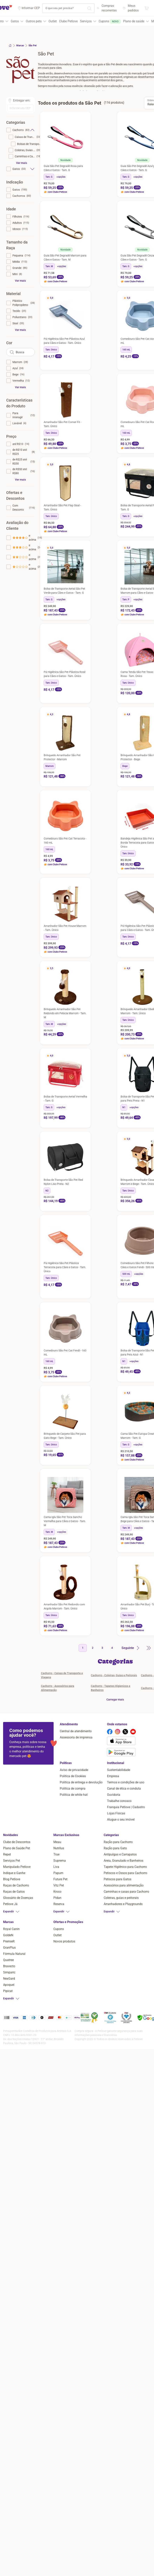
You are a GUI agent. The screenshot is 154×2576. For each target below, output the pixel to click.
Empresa (113, 1776)
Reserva (58, 1904)
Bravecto (9, 1966)
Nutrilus (58, 1848)
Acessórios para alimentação (124, 1885)
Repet (7, 1854)
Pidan (57, 1898)
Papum (58, 1873)
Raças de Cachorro (16, 1885)
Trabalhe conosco (119, 1801)
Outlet (57, 1935)
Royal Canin (11, 1929)
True (56, 1854)
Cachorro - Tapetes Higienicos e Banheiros (110, 1688)
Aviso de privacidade (74, 1770)
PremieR (9, 1941)
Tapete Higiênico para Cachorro (125, 1867)
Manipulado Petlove (16, 1867)
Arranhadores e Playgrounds (123, 1904)
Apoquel (8, 1985)
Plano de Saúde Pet (16, 1848)
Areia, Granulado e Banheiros (123, 1860)
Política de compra (72, 1788)
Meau (57, 1842)
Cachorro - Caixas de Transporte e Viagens (62, 1675)
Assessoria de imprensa (76, 1737)
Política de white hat (74, 1795)
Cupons (58, 1929)
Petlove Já (10, 1904)
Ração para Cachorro (118, 1842)
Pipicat (8, 1991)
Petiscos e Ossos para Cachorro (125, 1873)
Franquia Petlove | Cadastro (126, 1807)
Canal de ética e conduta (124, 1788)
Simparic (9, 1972)
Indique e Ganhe (14, 1873)
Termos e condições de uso (125, 1782)
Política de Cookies (73, 1776)
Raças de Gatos (14, 1891)
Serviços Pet (11, 1860)
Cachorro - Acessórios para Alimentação (57, 1688)
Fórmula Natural (14, 1954)
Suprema (59, 1860)
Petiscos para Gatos (117, 1879)
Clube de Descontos (16, 1842)
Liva (56, 1867)
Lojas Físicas (116, 1813)
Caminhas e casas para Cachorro (126, 1891)
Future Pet (60, 1879)
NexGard (9, 1978)
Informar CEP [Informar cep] (31, 8)
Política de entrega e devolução (81, 1782)
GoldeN (8, 1935)
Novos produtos (64, 1941)
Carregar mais (115, 1699)
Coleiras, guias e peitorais (121, 1898)
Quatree (8, 1960)
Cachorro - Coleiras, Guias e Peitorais (114, 1675)
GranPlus (9, 1947)
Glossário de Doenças (18, 1898)
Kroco (57, 1891)
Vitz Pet (58, 1885)
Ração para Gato (115, 1848)
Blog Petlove (11, 1879)
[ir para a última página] (149, 1648)
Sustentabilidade (118, 1770)
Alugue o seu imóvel (121, 1819)
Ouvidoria (113, 1795)
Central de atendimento (76, 1731)
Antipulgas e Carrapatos (120, 1854)
